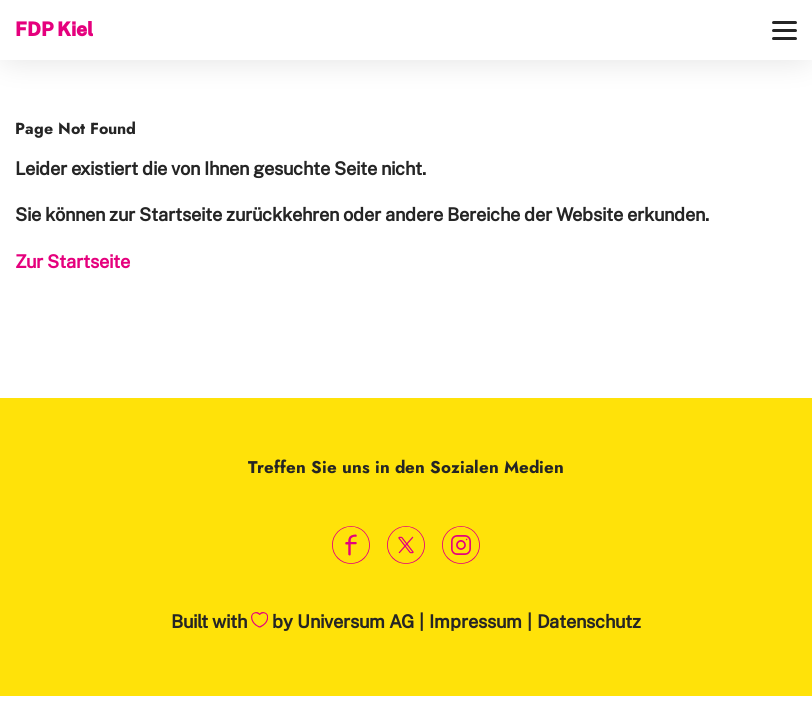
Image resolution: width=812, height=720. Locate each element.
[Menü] (784, 30)
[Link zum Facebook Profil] (351, 545)
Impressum (475, 621)
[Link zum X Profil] (406, 545)
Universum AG (355, 621)
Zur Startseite (72, 261)
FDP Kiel (54, 29)
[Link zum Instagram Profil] (461, 545)
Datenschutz (589, 621)
